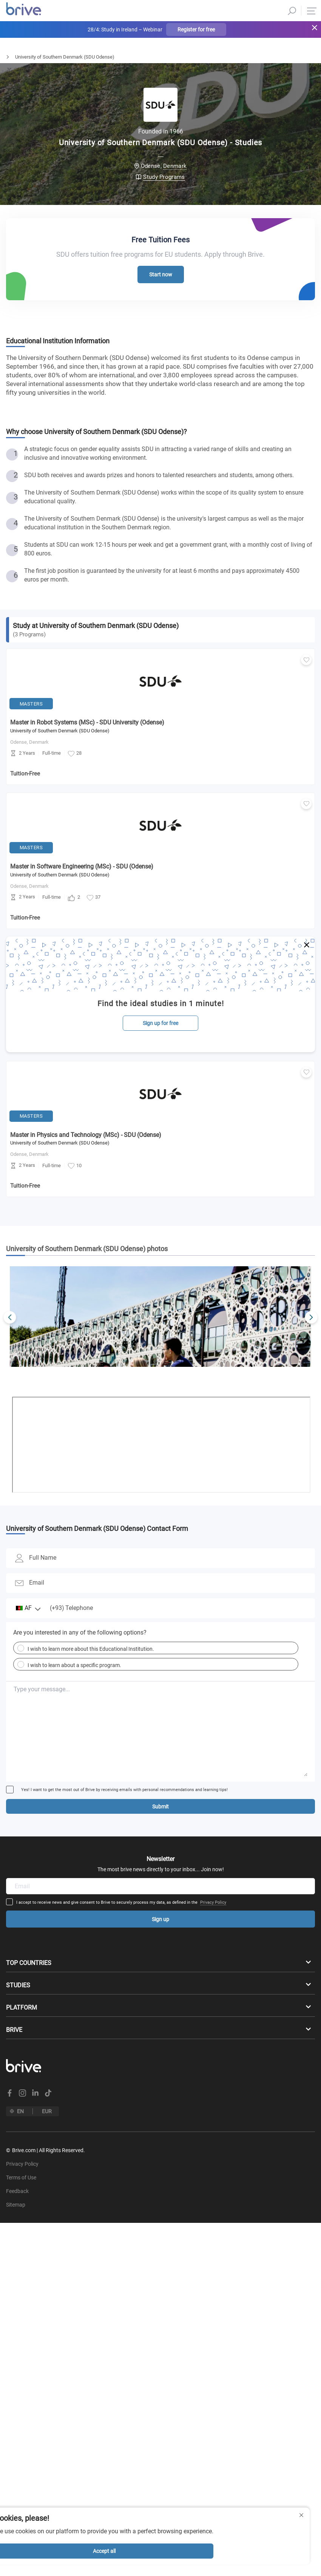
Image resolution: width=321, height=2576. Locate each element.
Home (6, 57)
